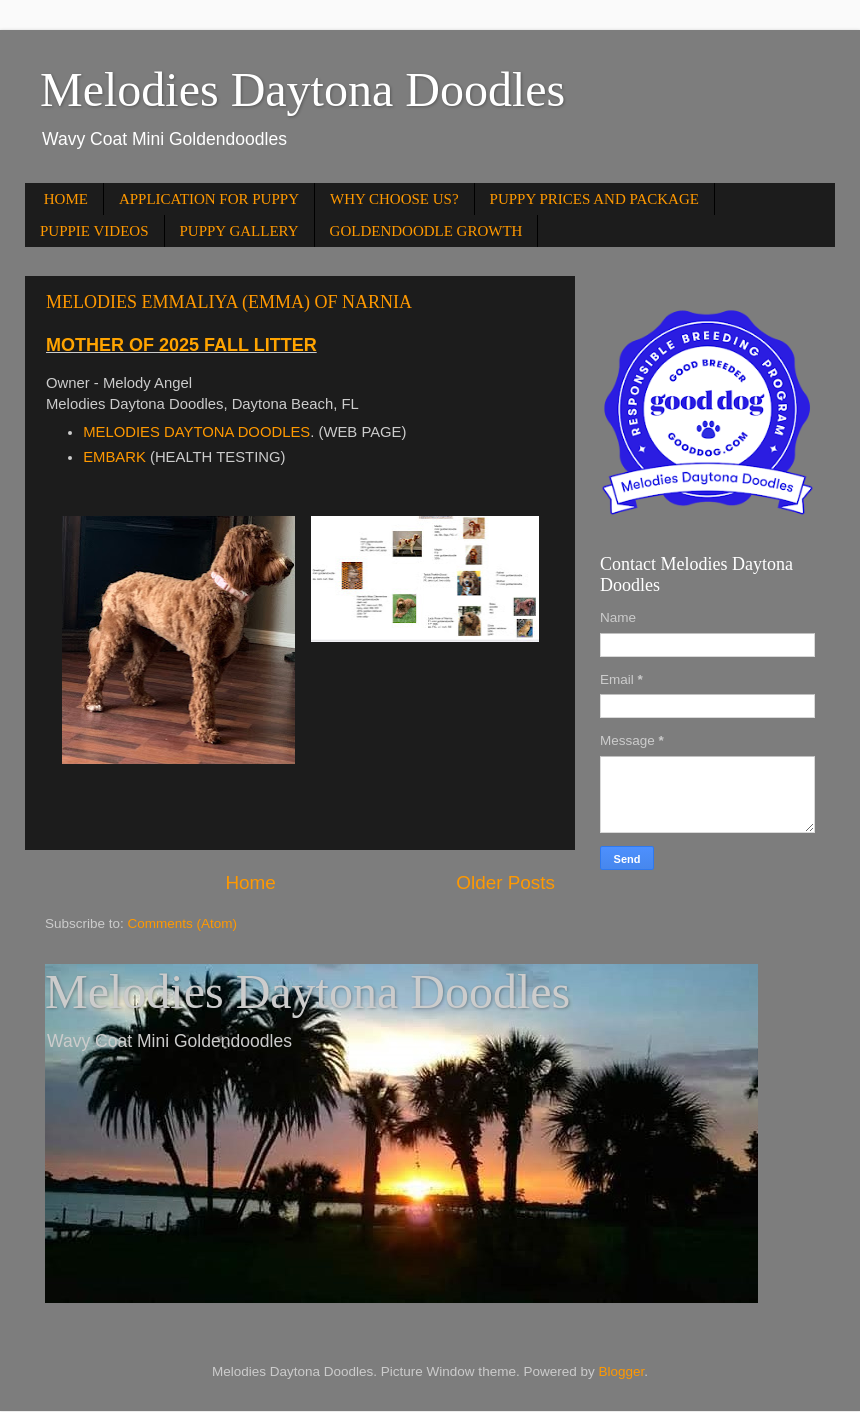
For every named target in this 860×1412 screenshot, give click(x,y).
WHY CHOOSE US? (394, 199)
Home (250, 882)
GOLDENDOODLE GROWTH (426, 231)
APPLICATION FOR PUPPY (209, 199)
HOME (66, 199)
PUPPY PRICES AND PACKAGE (594, 199)
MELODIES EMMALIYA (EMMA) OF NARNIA (229, 302)
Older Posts (505, 882)
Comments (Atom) (183, 923)
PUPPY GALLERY (239, 231)
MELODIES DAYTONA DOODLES (196, 432)
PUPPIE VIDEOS (94, 231)
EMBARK (114, 457)
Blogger (621, 1371)
